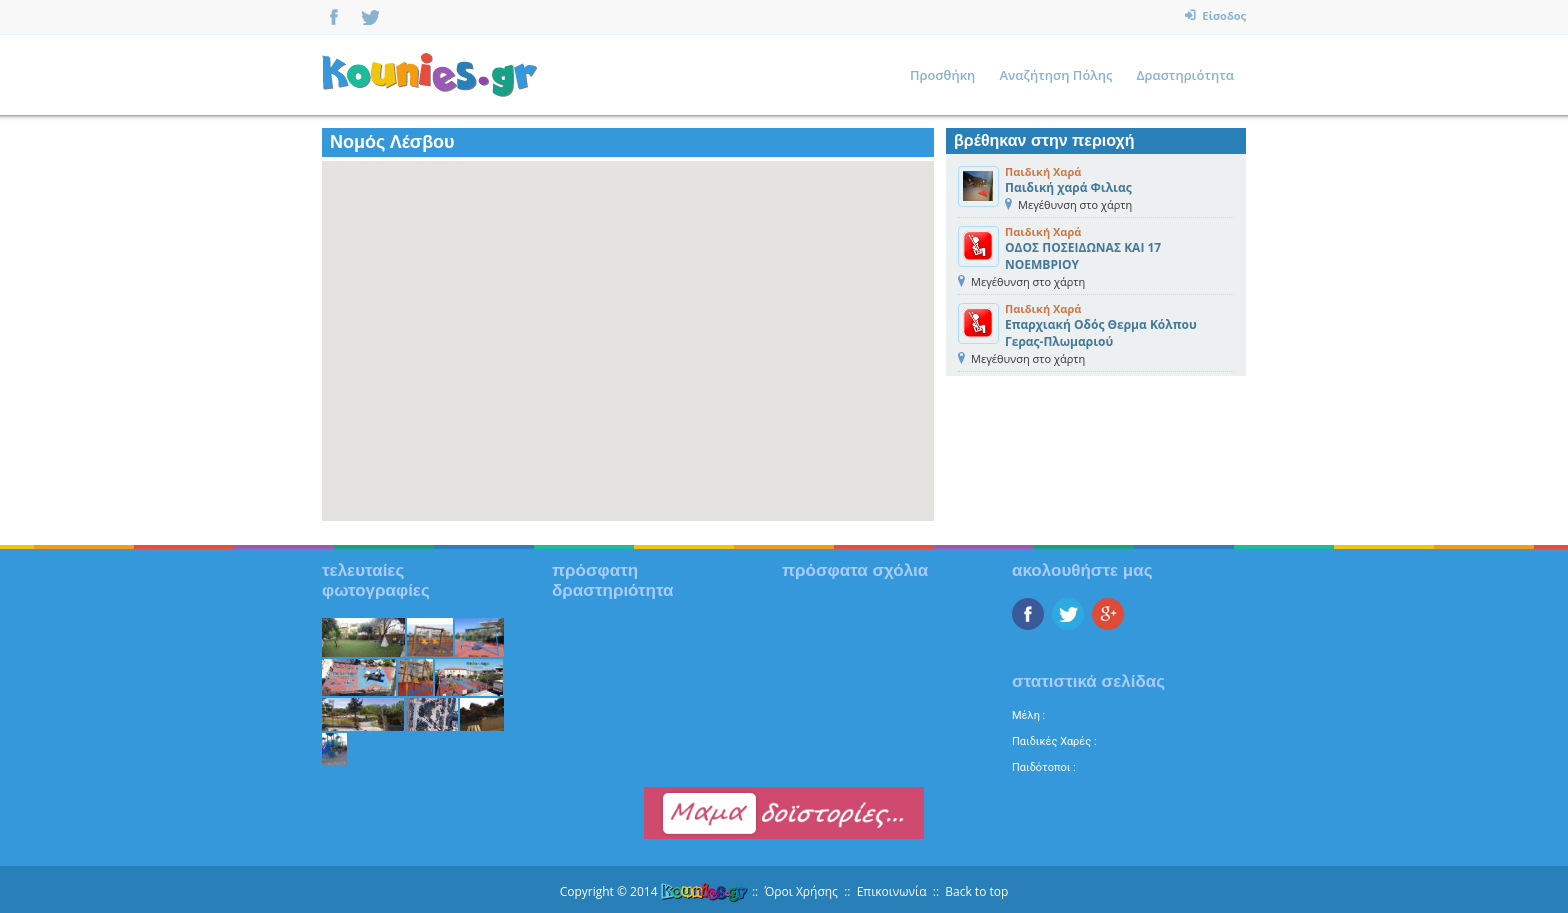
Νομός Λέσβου (392, 142)
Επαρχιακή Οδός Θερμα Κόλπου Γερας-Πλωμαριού (1101, 333)
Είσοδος (1222, 15)
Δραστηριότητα (1185, 75)
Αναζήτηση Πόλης (1055, 75)
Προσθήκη (942, 75)
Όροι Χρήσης (800, 891)
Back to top (976, 891)
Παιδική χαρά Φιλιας (1068, 187)
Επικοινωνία (892, 891)
